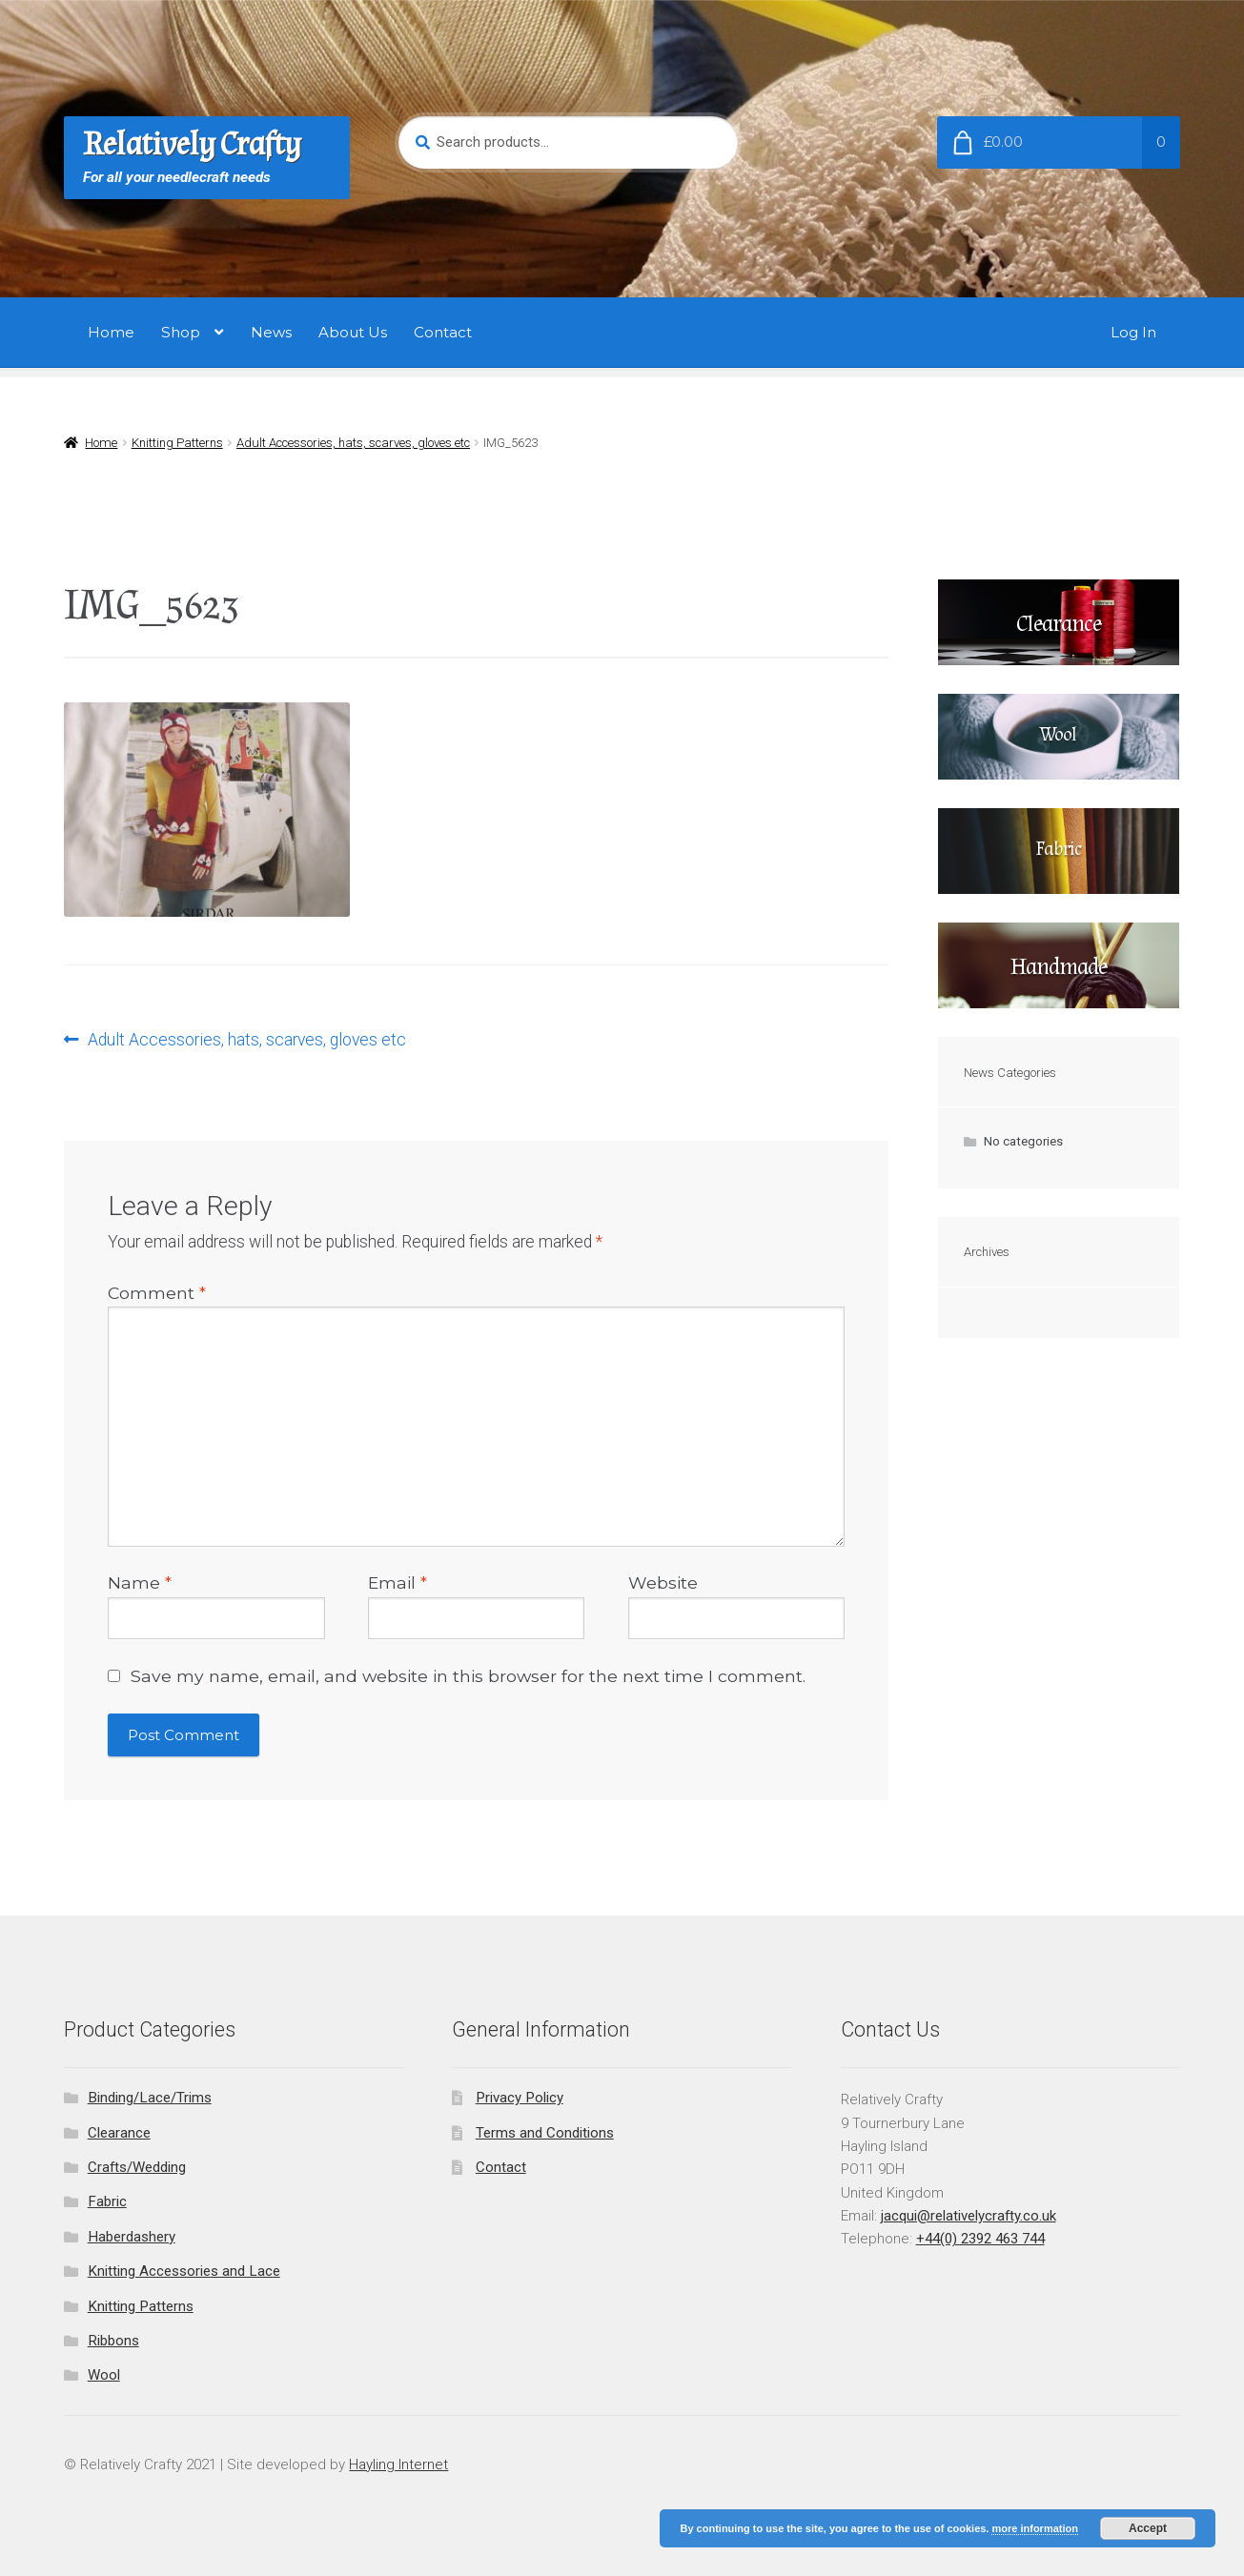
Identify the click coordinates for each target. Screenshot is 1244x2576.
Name (140, 1582)
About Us (352, 332)
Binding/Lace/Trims (150, 2097)
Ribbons (113, 2340)
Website (663, 1582)
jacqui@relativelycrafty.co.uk (968, 2215)
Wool (104, 2374)
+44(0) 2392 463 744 (980, 2238)
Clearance (119, 2132)
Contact (443, 332)
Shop (180, 332)
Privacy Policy (519, 2097)
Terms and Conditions (545, 2132)
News (271, 332)
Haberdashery (131, 2236)
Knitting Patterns (177, 443)
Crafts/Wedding (137, 2167)
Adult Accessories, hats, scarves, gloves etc (353, 443)
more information (1034, 2528)
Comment (157, 1293)
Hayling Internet (398, 2464)
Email (397, 1582)
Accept (1148, 2528)
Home (111, 332)
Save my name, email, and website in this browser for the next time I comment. (468, 1676)
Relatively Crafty (192, 144)
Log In (1133, 332)
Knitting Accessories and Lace (184, 2271)
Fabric (107, 2201)
